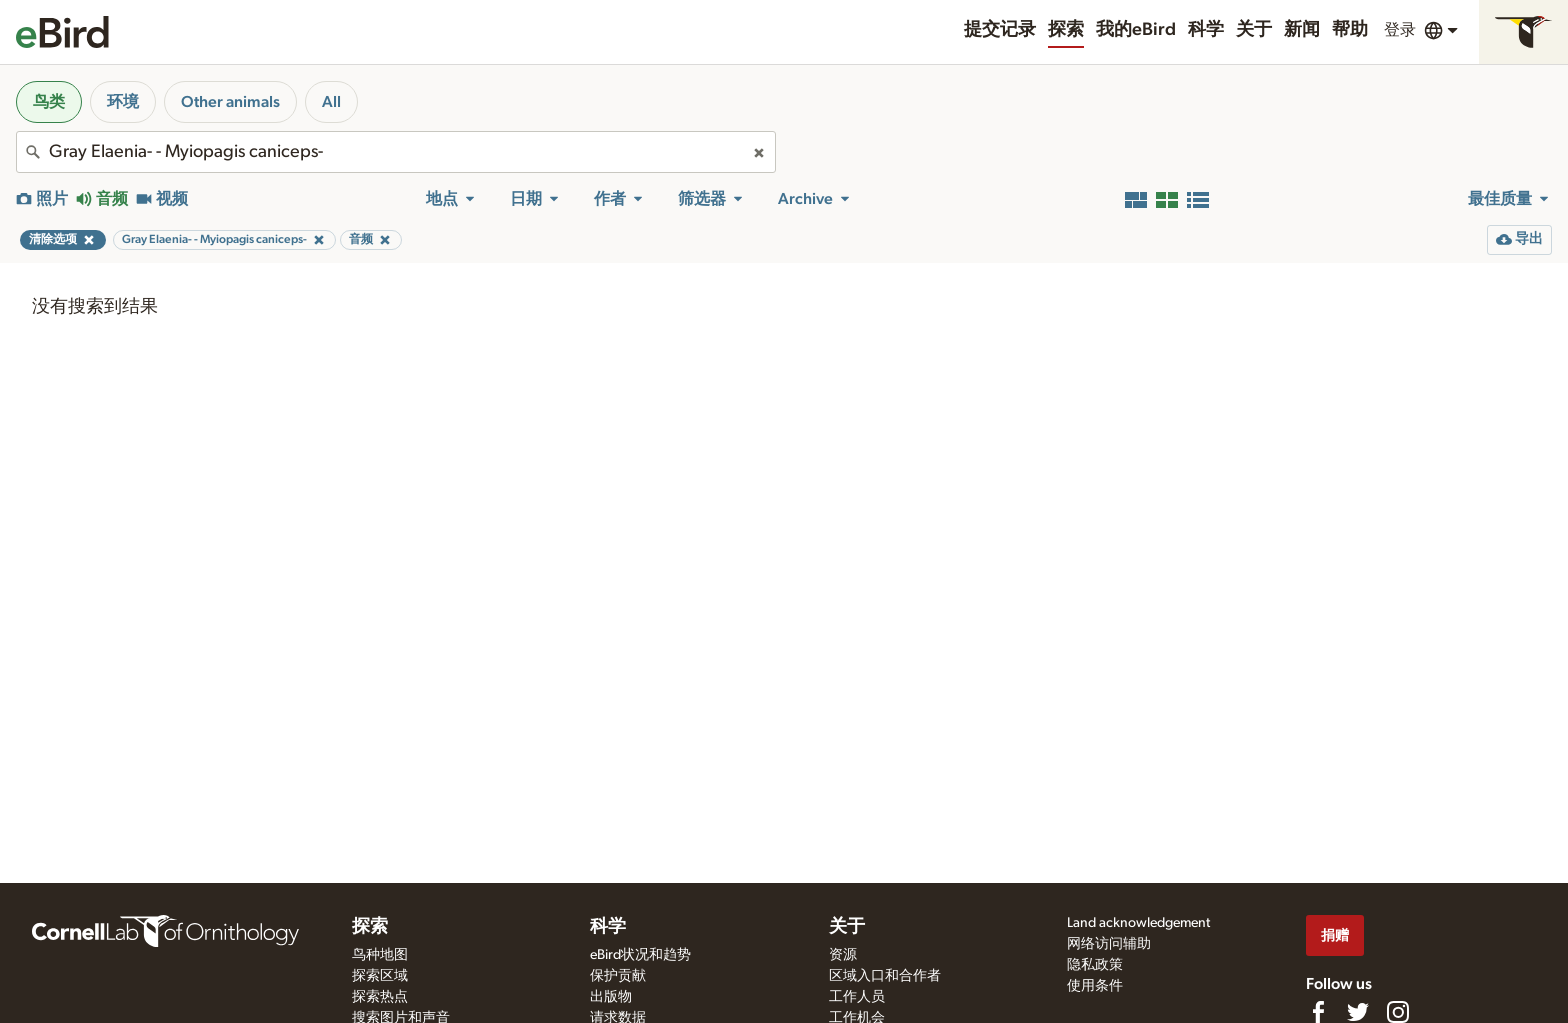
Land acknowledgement (1138, 923)
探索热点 (380, 997)
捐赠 (1335, 935)
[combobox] (396, 152)
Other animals (230, 102)
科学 (1206, 30)
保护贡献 (618, 976)
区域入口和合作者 (885, 976)
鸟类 (49, 102)
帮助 (1350, 30)
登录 (1400, 30)
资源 (843, 955)
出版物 (611, 997)
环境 (123, 102)
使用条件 (1095, 986)
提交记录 (1000, 30)
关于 (1254, 30)
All (331, 102)
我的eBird (1136, 30)
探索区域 (380, 976)
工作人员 (857, 997)
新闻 (1302, 30)
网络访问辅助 (1109, 944)
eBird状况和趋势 (640, 955)
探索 (1066, 30)
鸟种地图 (380, 955)
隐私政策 (1095, 965)
